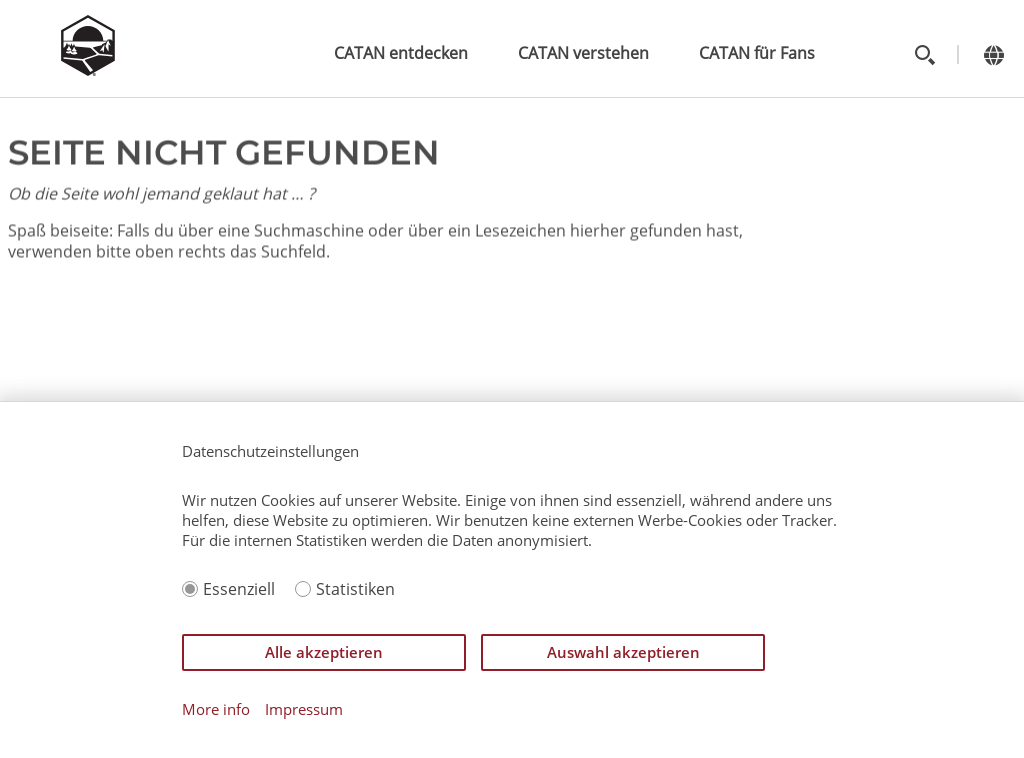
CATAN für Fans (757, 53)
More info (216, 709)
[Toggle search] (924, 54)
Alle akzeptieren (324, 652)
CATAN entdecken (401, 53)
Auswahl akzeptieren (623, 652)
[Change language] (993, 54)
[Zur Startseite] (88, 70)
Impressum (304, 709)
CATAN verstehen (583, 53)
